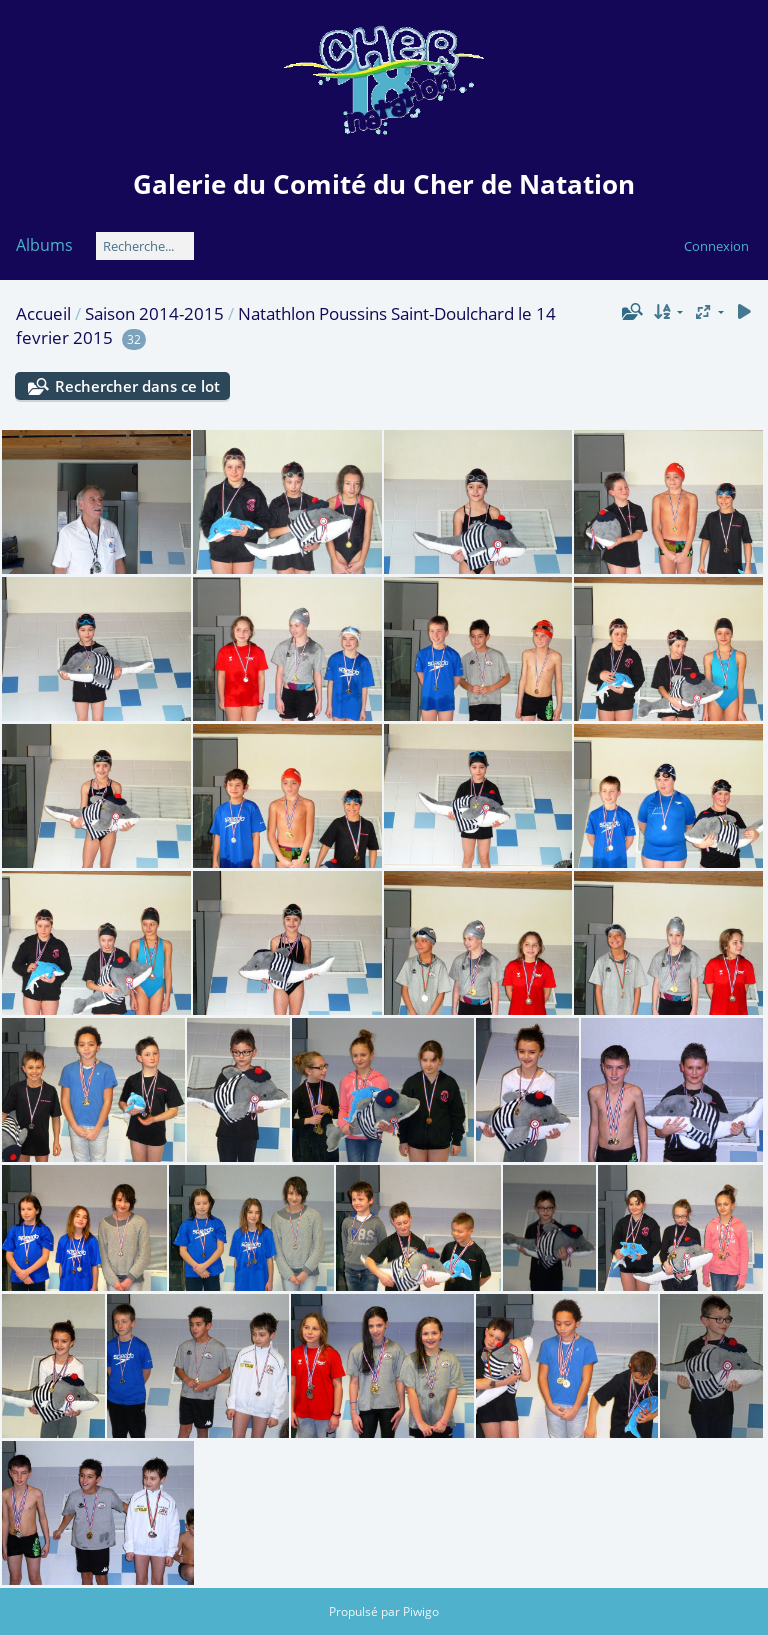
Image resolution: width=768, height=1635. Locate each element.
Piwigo (421, 1611)
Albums (44, 245)
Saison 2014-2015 (154, 313)
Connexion (716, 246)
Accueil (43, 313)
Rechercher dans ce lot (137, 386)
